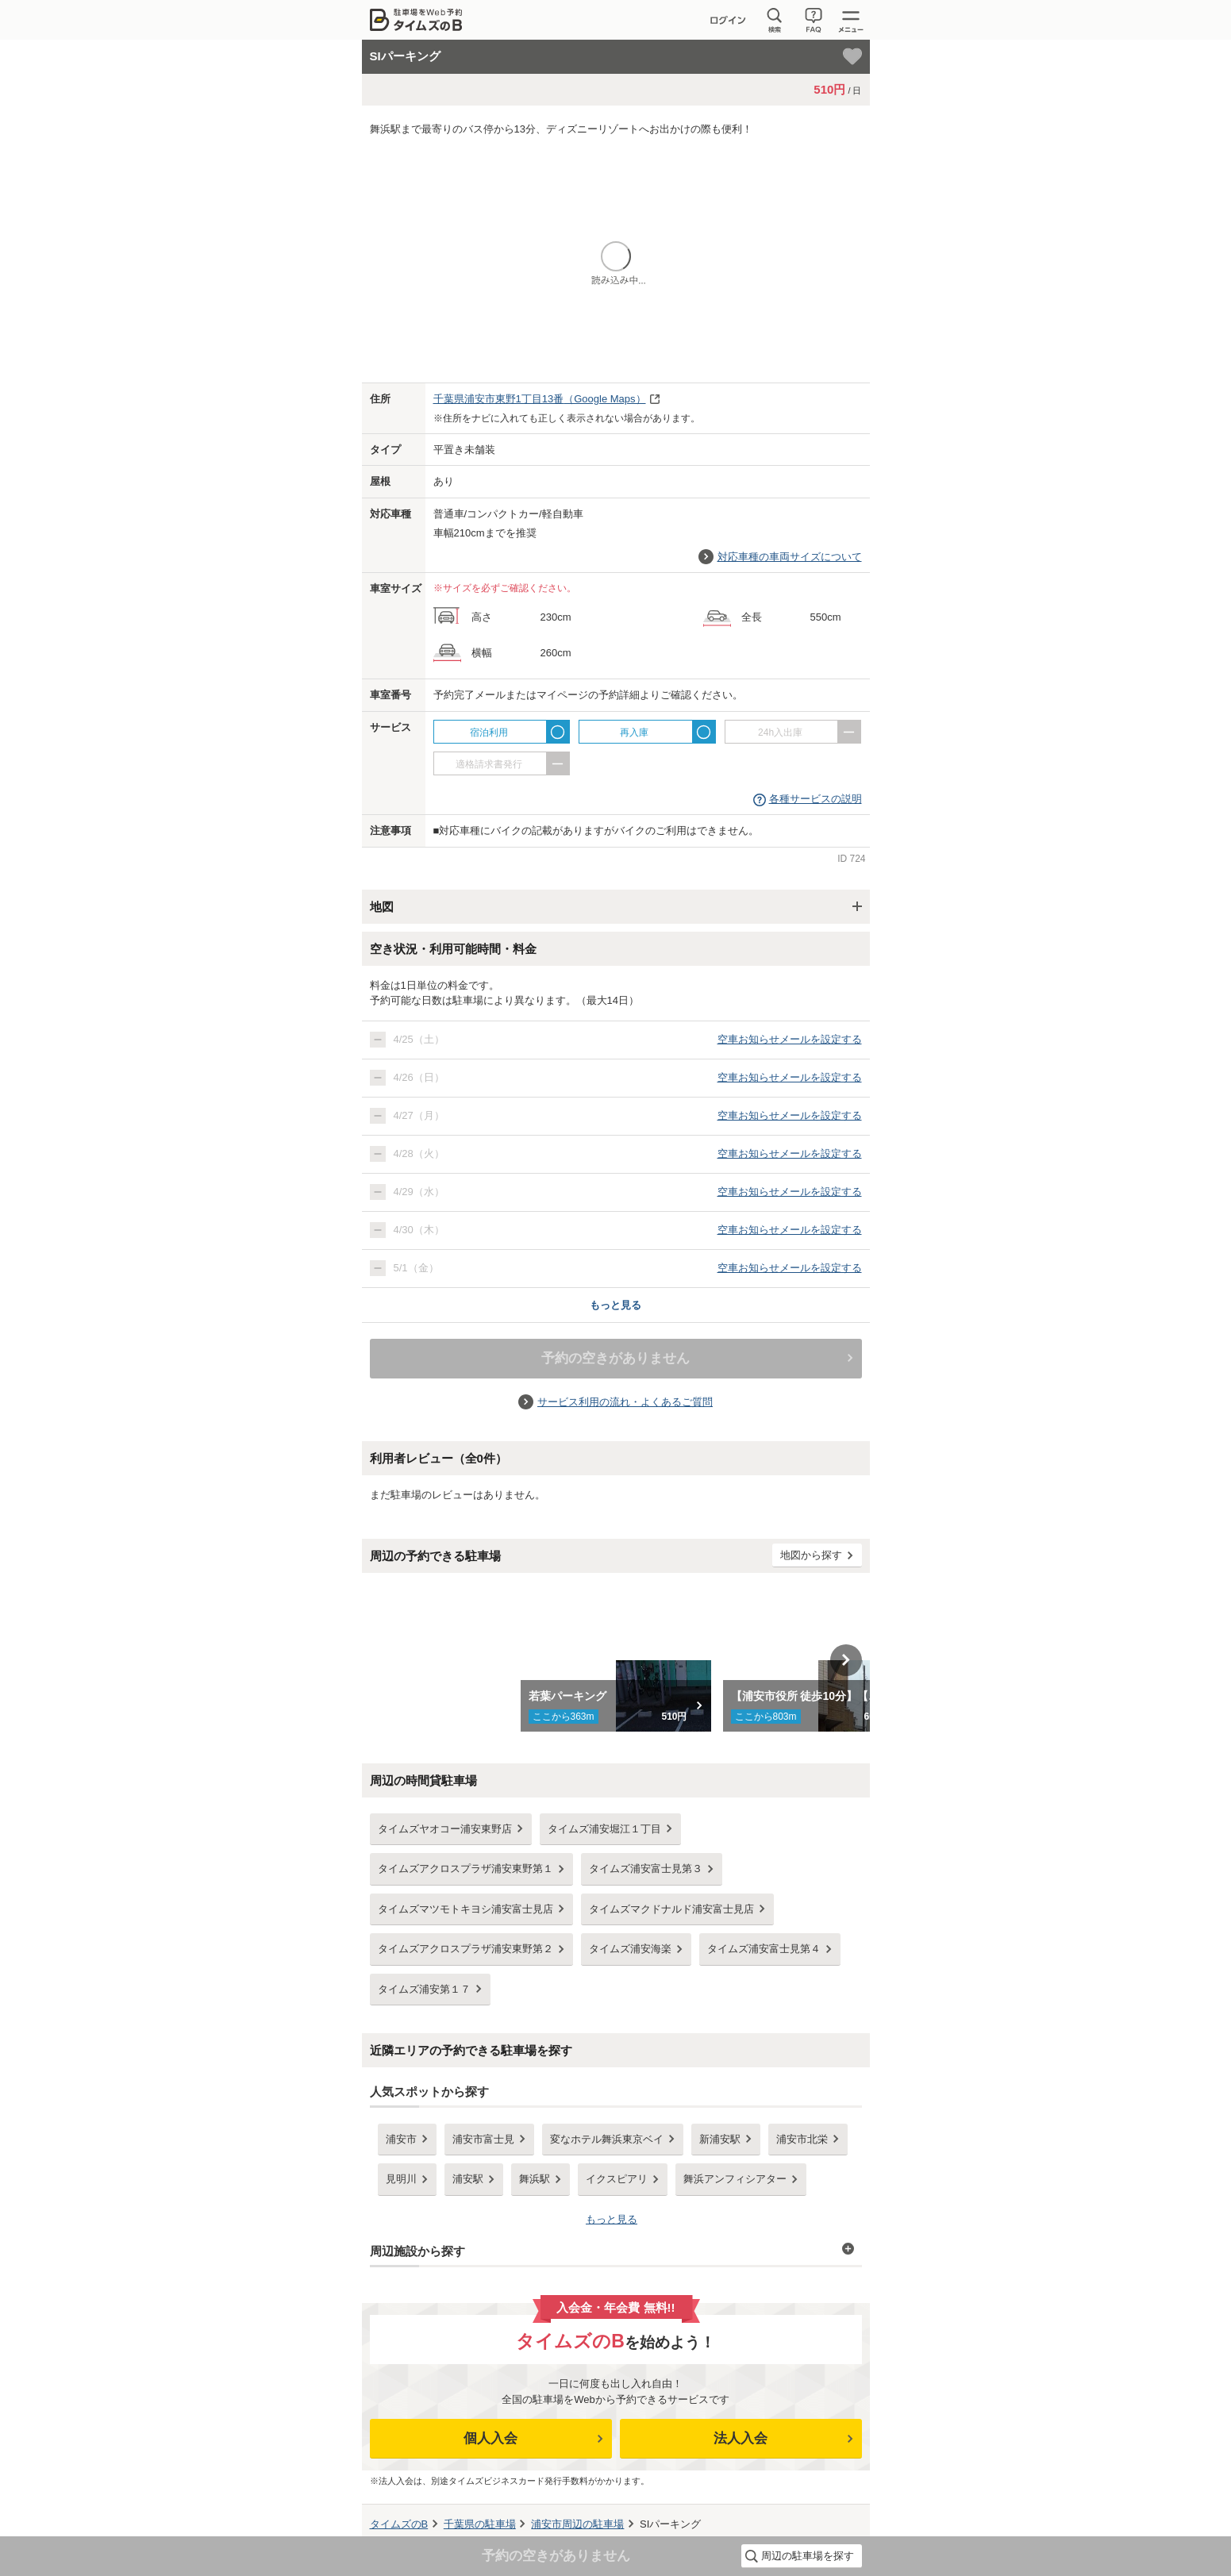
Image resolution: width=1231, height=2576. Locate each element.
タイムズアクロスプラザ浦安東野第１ (465, 1868)
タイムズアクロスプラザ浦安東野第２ (465, 1949)
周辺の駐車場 (577, 2524)
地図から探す (811, 1555)
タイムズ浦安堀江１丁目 (604, 1829)
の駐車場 (480, 2524)
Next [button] (846, 1660)
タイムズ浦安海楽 (630, 1949)
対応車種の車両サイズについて (789, 557)
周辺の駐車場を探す (807, 2556)
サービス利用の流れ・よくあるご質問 (625, 1402)
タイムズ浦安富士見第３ (645, 1868)
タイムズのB (399, 2524)
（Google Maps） (539, 399)
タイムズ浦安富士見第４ (764, 1949)
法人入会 (740, 2438)
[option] (615, 1660)
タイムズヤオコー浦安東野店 (445, 1829)
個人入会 (490, 2438)
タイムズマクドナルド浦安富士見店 (671, 1909)
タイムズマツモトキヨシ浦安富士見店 (465, 1909)
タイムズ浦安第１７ (424, 1989)
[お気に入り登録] (852, 56)
